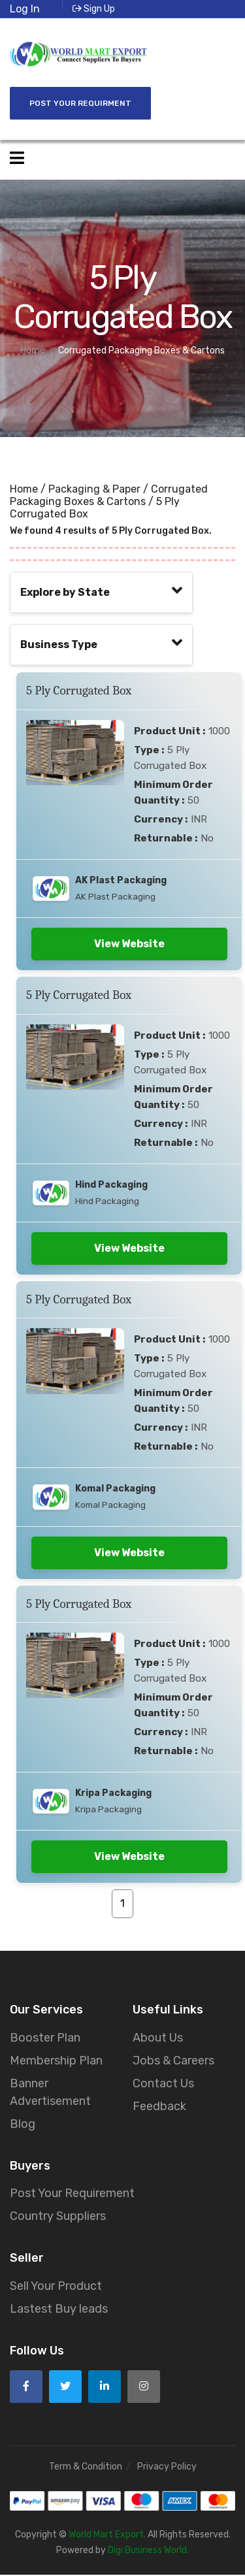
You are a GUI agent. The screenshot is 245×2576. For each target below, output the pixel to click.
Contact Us (163, 2084)
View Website (129, 943)
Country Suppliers (58, 2217)
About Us (158, 2038)
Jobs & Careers (173, 2061)
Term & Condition (85, 2467)
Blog (22, 2124)
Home (24, 489)
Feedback (159, 2107)
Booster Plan (45, 2038)
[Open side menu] (17, 158)
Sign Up (94, 8)
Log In (25, 9)
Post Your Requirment (80, 103)
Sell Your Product (56, 2287)
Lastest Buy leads (59, 2310)
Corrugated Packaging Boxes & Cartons (109, 495)
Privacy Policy (167, 2467)
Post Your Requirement (72, 2194)
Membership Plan (56, 2061)
